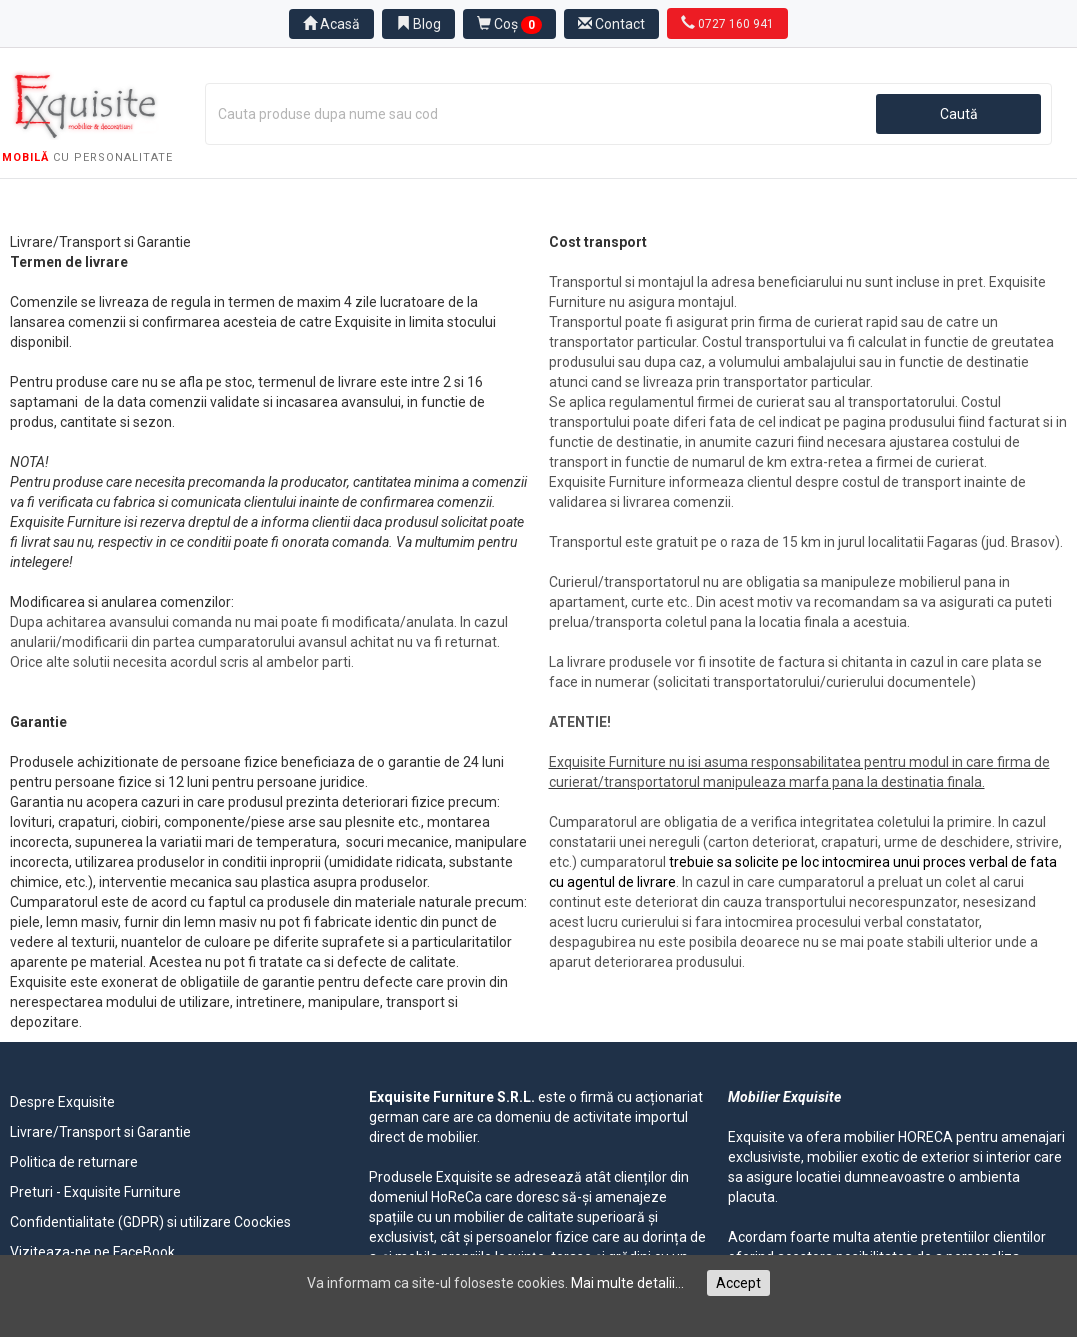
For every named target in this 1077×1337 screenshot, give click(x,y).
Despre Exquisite (62, 1102)
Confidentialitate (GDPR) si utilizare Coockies (150, 1222)
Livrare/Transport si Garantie (100, 1132)
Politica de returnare (74, 1162)
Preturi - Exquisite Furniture (95, 1192)
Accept (738, 1283)
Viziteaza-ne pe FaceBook (92, 1252)
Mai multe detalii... (627, 1283)
